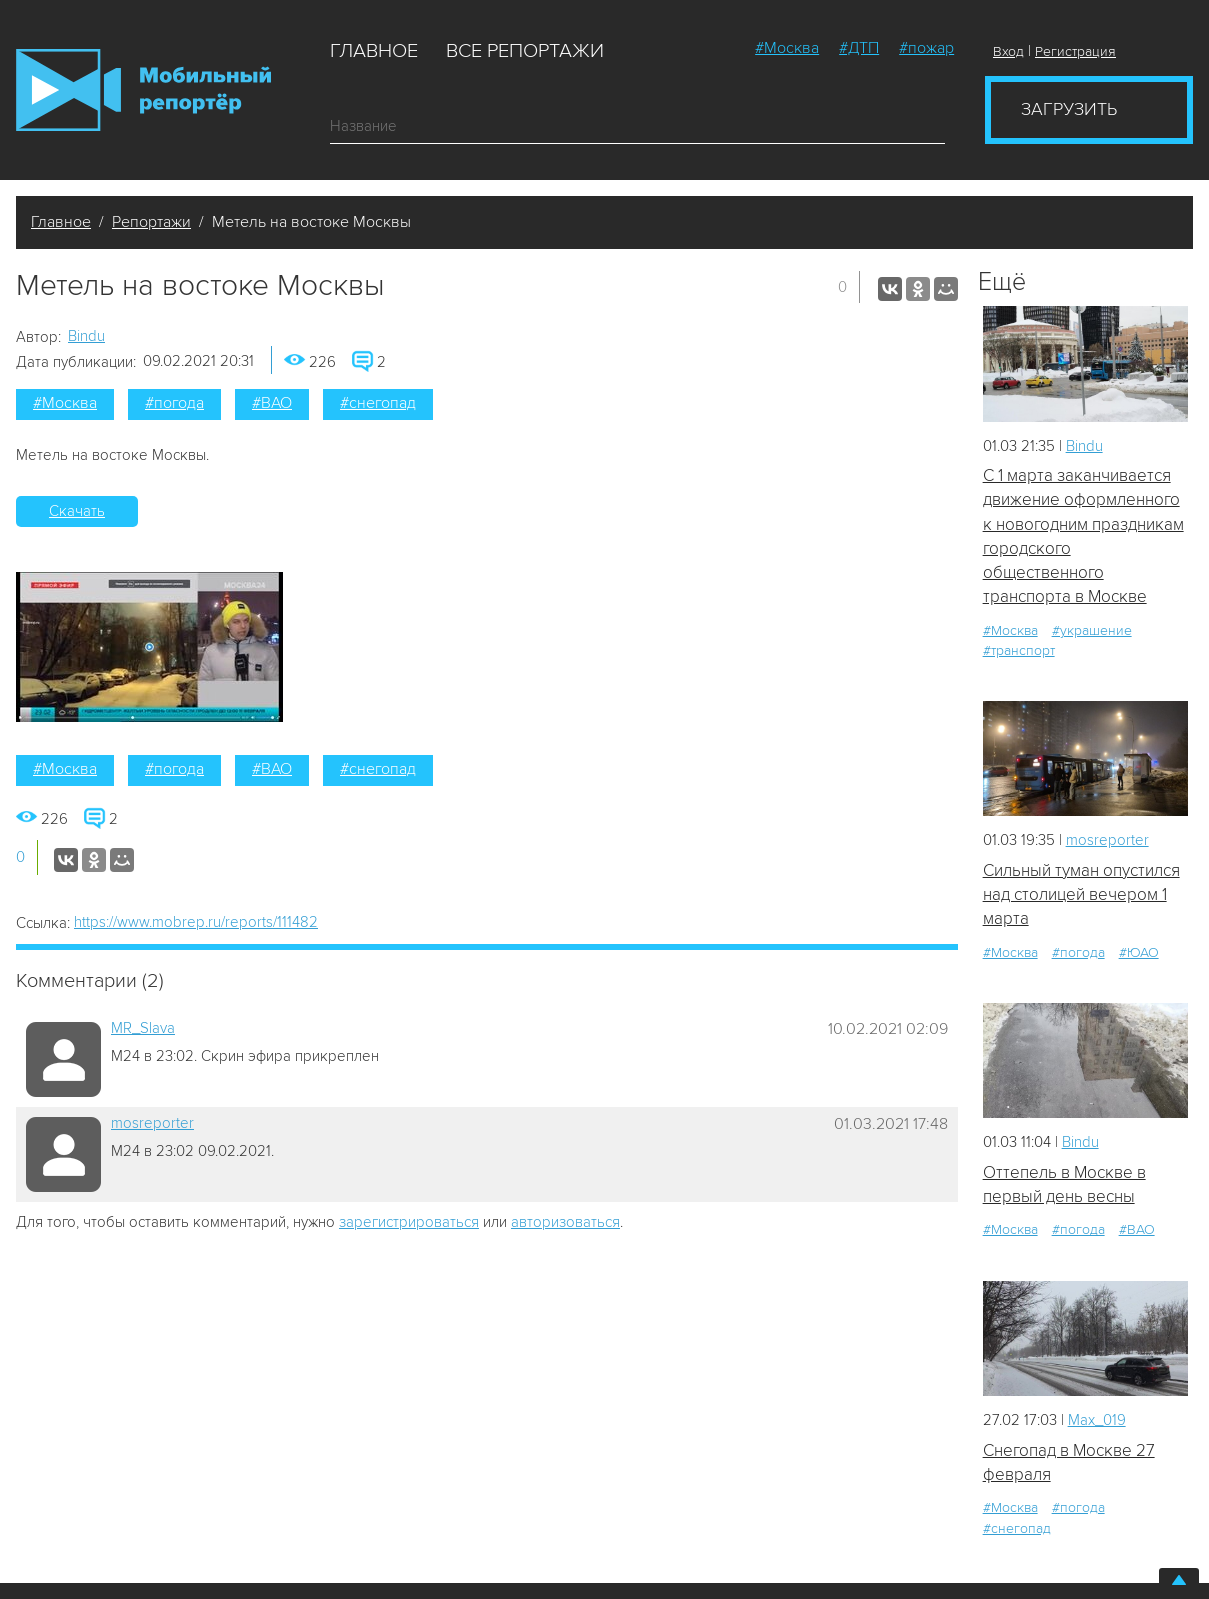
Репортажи (151, 222)
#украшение (1092, 630)
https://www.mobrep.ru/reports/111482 (196, 922)
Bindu (86, 336)
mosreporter (152, 1123)
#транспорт (1019, 650)
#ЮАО (1139, 952)
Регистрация (1075, 51)
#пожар (926, 48)
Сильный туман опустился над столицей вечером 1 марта (1081, 895)
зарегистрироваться (409, 1222)
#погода (174, 403)
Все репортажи (525, 51)
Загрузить (1069, 109)
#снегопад (378, 403)
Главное (374, 51)
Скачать (77, 511)
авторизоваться (565, 1222)
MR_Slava (143, 1028)
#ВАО (272, 403)
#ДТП (859, 48)
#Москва (787, 48)
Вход (1008, 51)
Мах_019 (1097, 1420)
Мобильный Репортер (143, 90)
